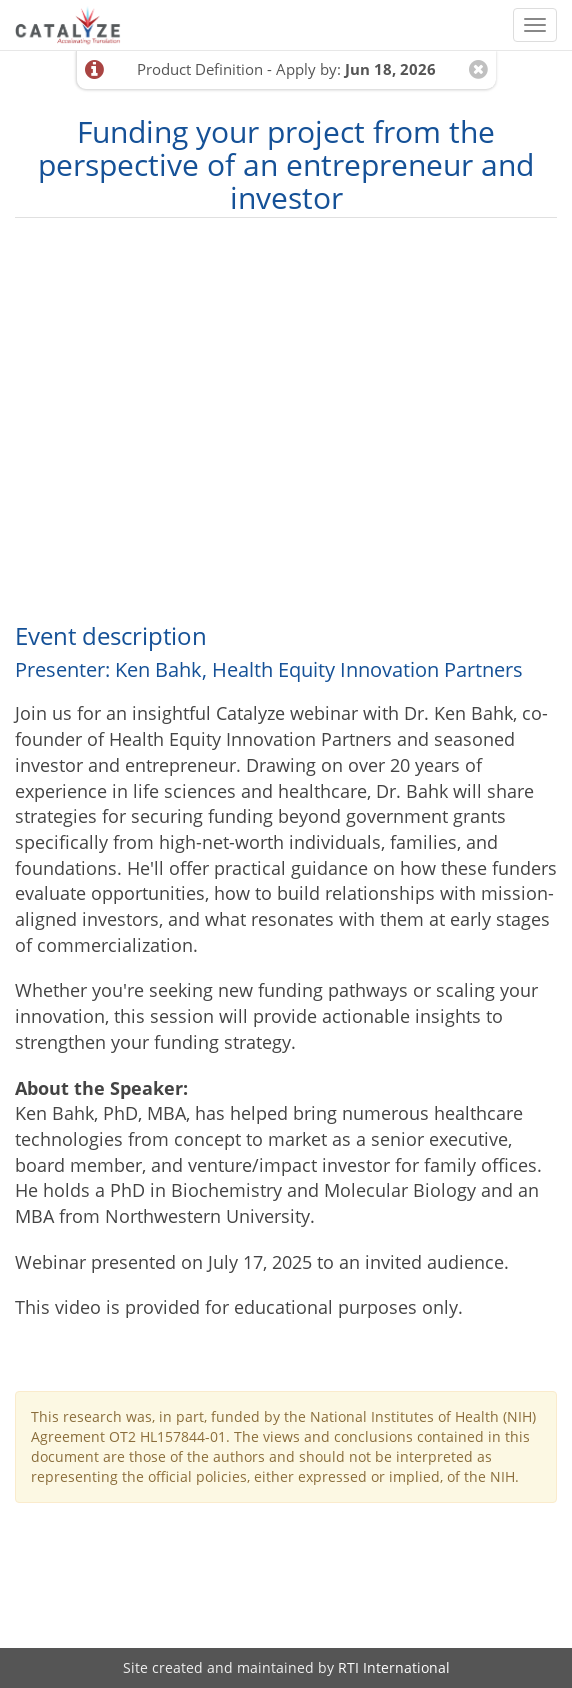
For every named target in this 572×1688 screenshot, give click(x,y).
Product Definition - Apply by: (286, 69)
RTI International (394, 1667)
